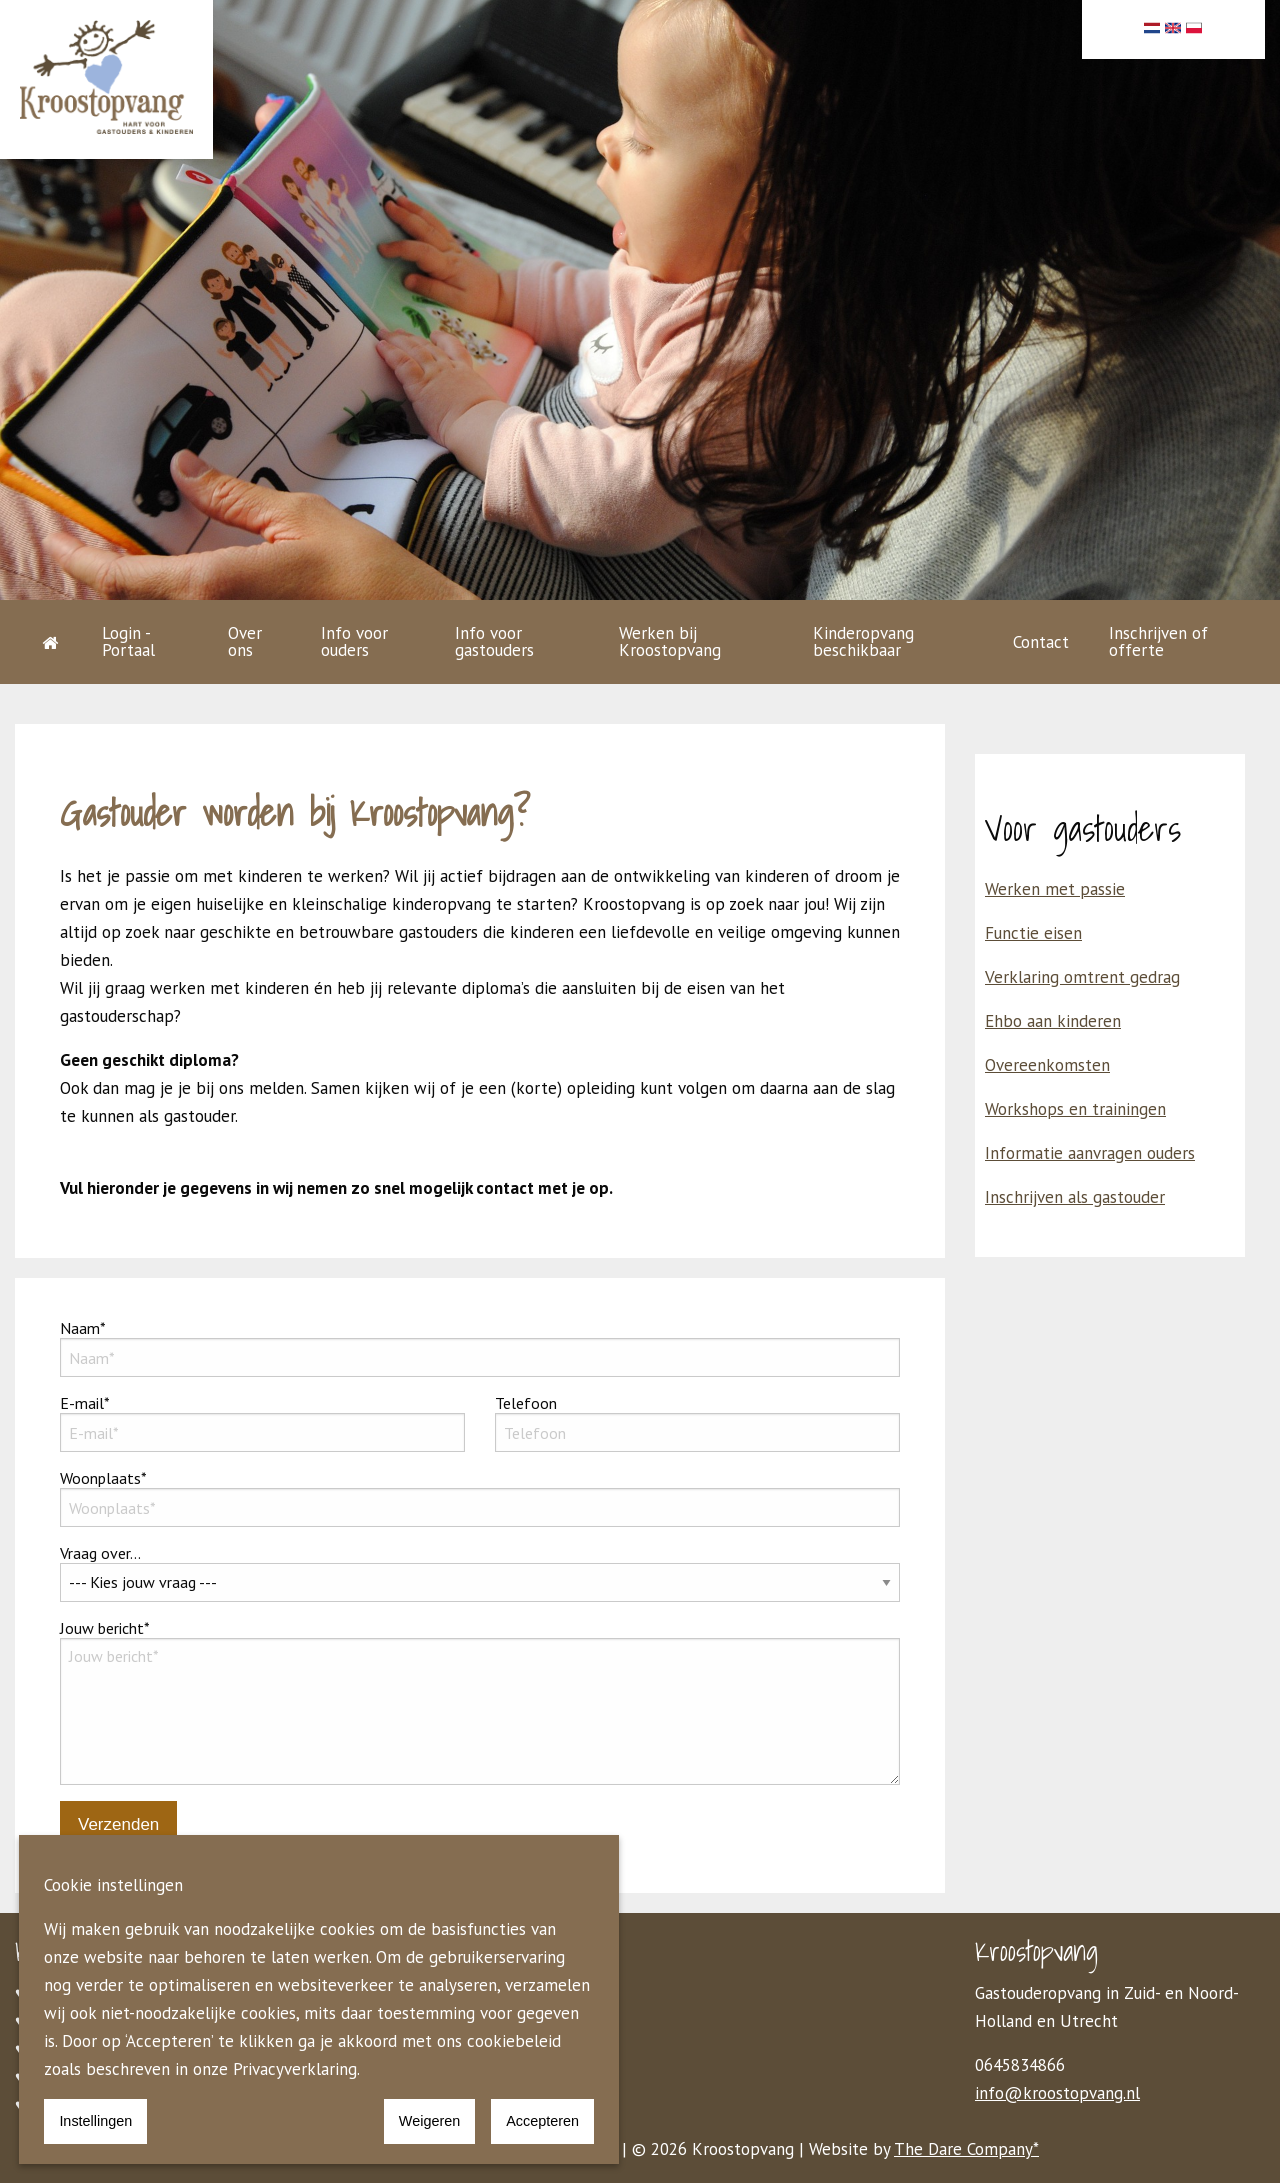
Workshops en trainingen (1075, 1109)
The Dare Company (963, 2149)
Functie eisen (1033, 933)
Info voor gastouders (494, 641)
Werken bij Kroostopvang (670, 641)
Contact (1041, 642)
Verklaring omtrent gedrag (1082, 977)
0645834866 (1020, 2065)
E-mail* (262, 1422)
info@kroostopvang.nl (1057, 2093)
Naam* (480, 1347)
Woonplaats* (480, 1497)
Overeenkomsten (1047, 1065)
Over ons (245, 641)
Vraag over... (480, 1572)
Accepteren (542, 2121)
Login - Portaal (128, 641)
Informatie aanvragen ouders (1090, 1153)
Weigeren (429, 2121)
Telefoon (697, 1422)
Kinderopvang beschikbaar (863, 641)
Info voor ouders (354, 641)
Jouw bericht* (480, 1701)
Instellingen (95, 2121)
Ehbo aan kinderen (1053, 1021)
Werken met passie (1055, 889)
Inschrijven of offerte (1158, 641)
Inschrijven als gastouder (1075, 1197)
